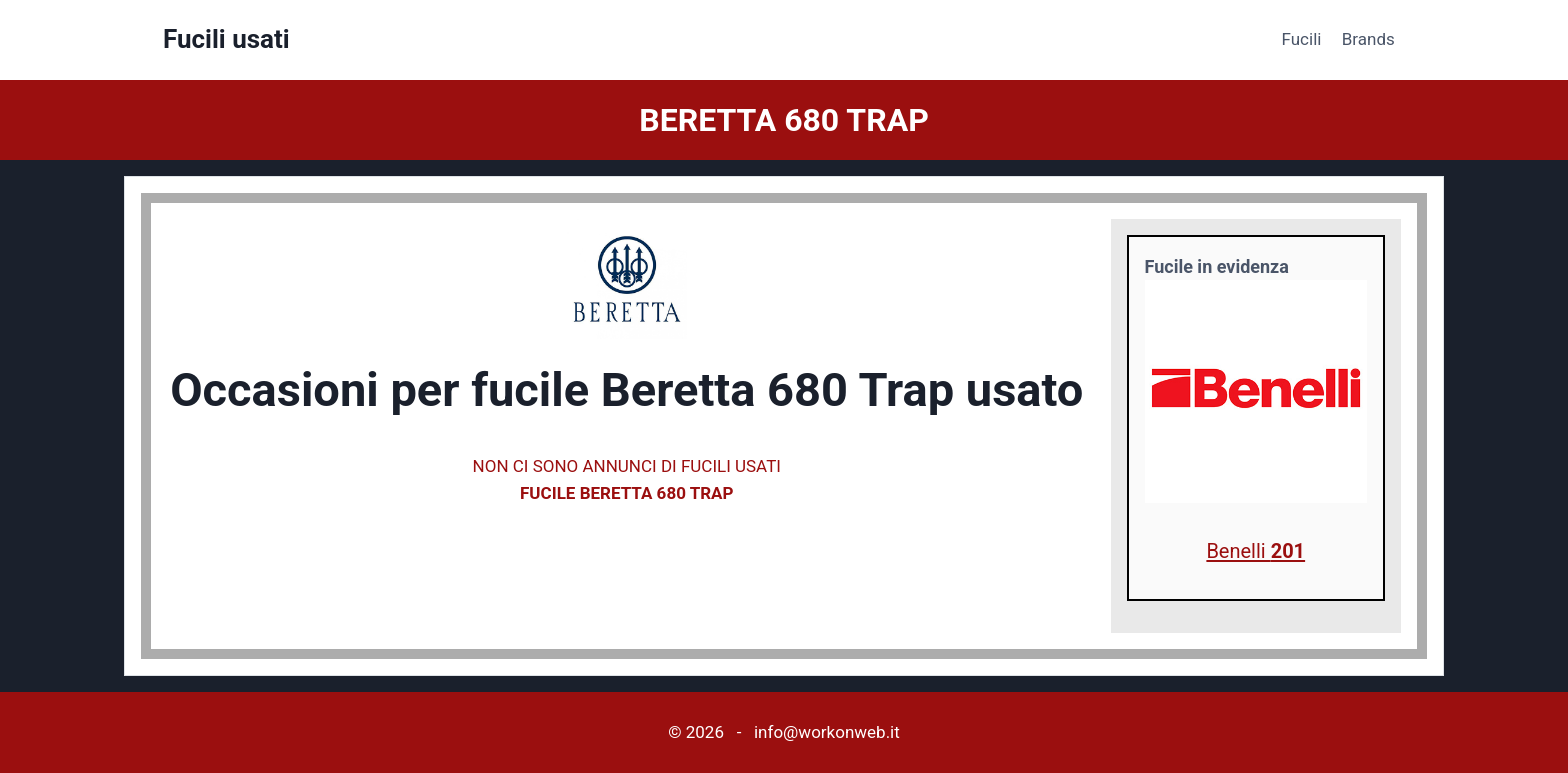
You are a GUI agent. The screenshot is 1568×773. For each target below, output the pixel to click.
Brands (1368, 39)
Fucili (1302, 39)
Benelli (1255, 551)
